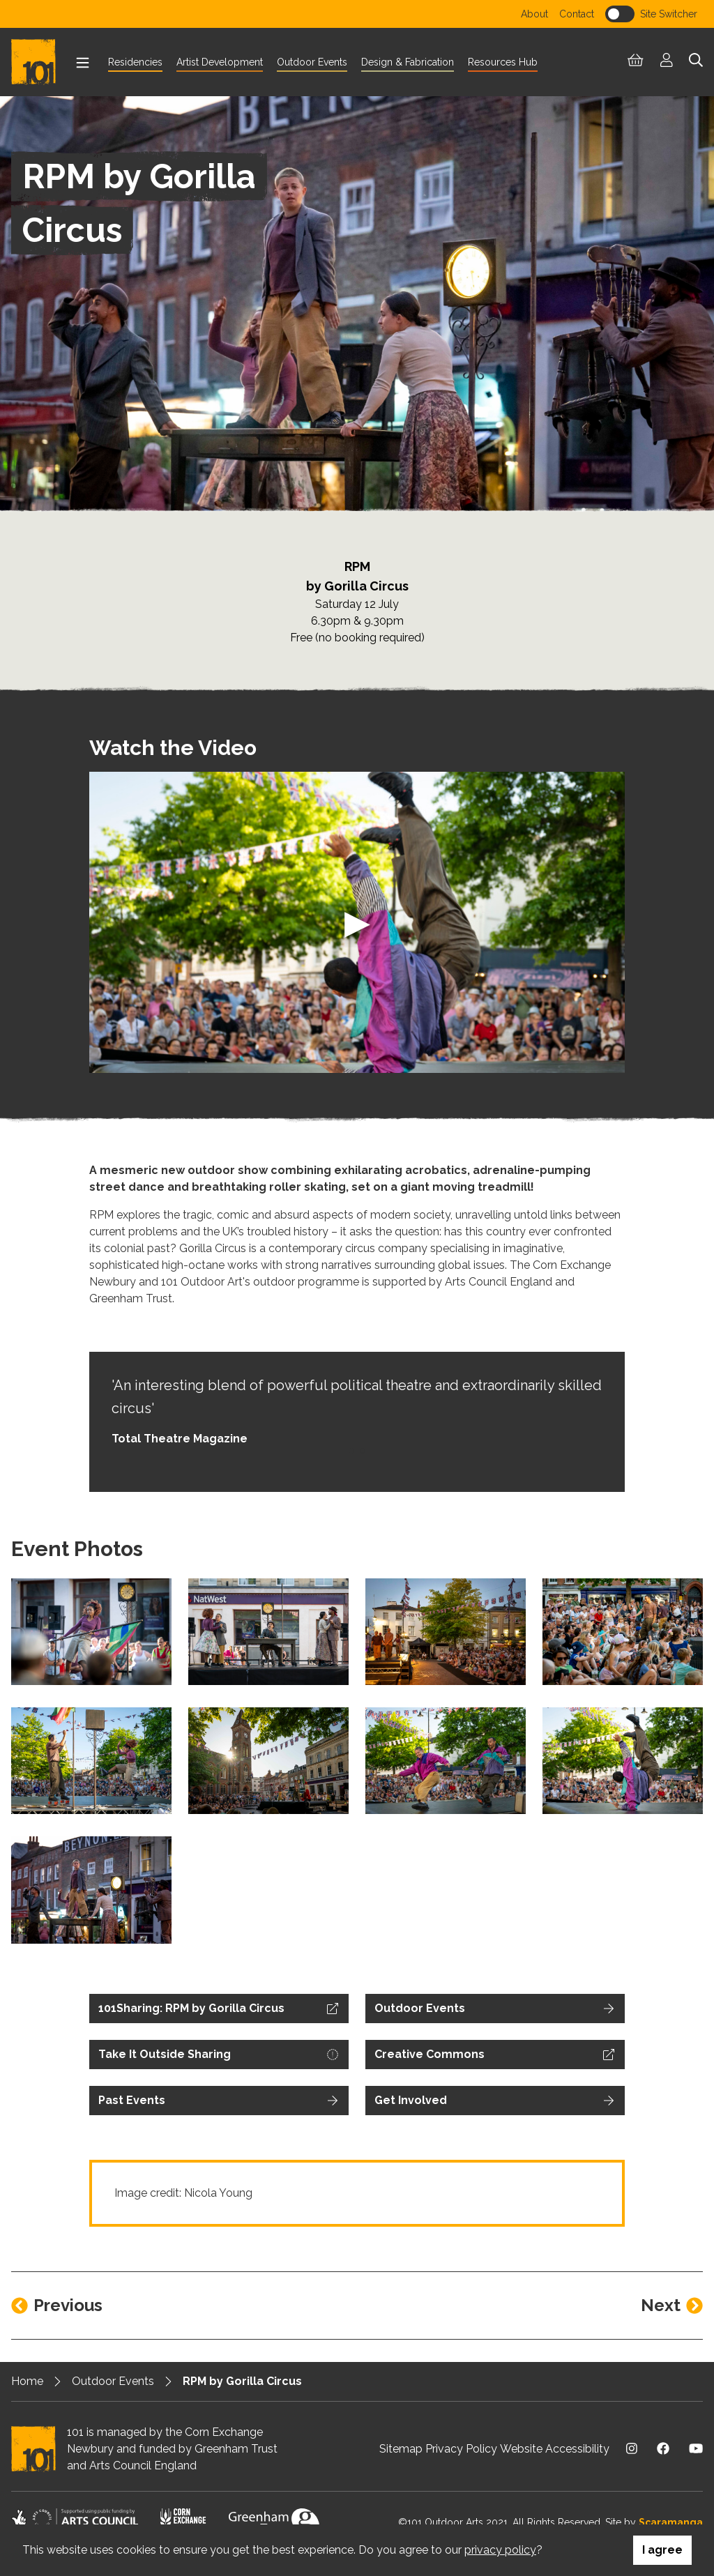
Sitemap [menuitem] (401, 2448)
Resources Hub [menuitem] (503, 62)
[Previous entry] (56, 2305)
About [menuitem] (534, 14)
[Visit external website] (219, 2008)
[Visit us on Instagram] (631, 2448)
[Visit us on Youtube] (696, 2448)
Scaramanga (671, 2522)
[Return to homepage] (39, 62)
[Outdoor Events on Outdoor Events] (495, 2008)
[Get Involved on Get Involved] (495, 2100)
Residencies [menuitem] (135, 62)
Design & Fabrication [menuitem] (407, 62)
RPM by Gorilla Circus (242, 2381)
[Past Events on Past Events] (219, 2100)
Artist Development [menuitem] (219, 62)
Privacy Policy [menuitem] (461, 2448)
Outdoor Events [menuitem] (312, 62)
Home (27, 2381)
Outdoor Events (113, 2381)
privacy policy (500, 2549)
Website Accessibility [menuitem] (554, 2448)
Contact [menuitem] (576, 14)
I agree (662, 2549)
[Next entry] (672, 2305)
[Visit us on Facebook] (663, 2448)
